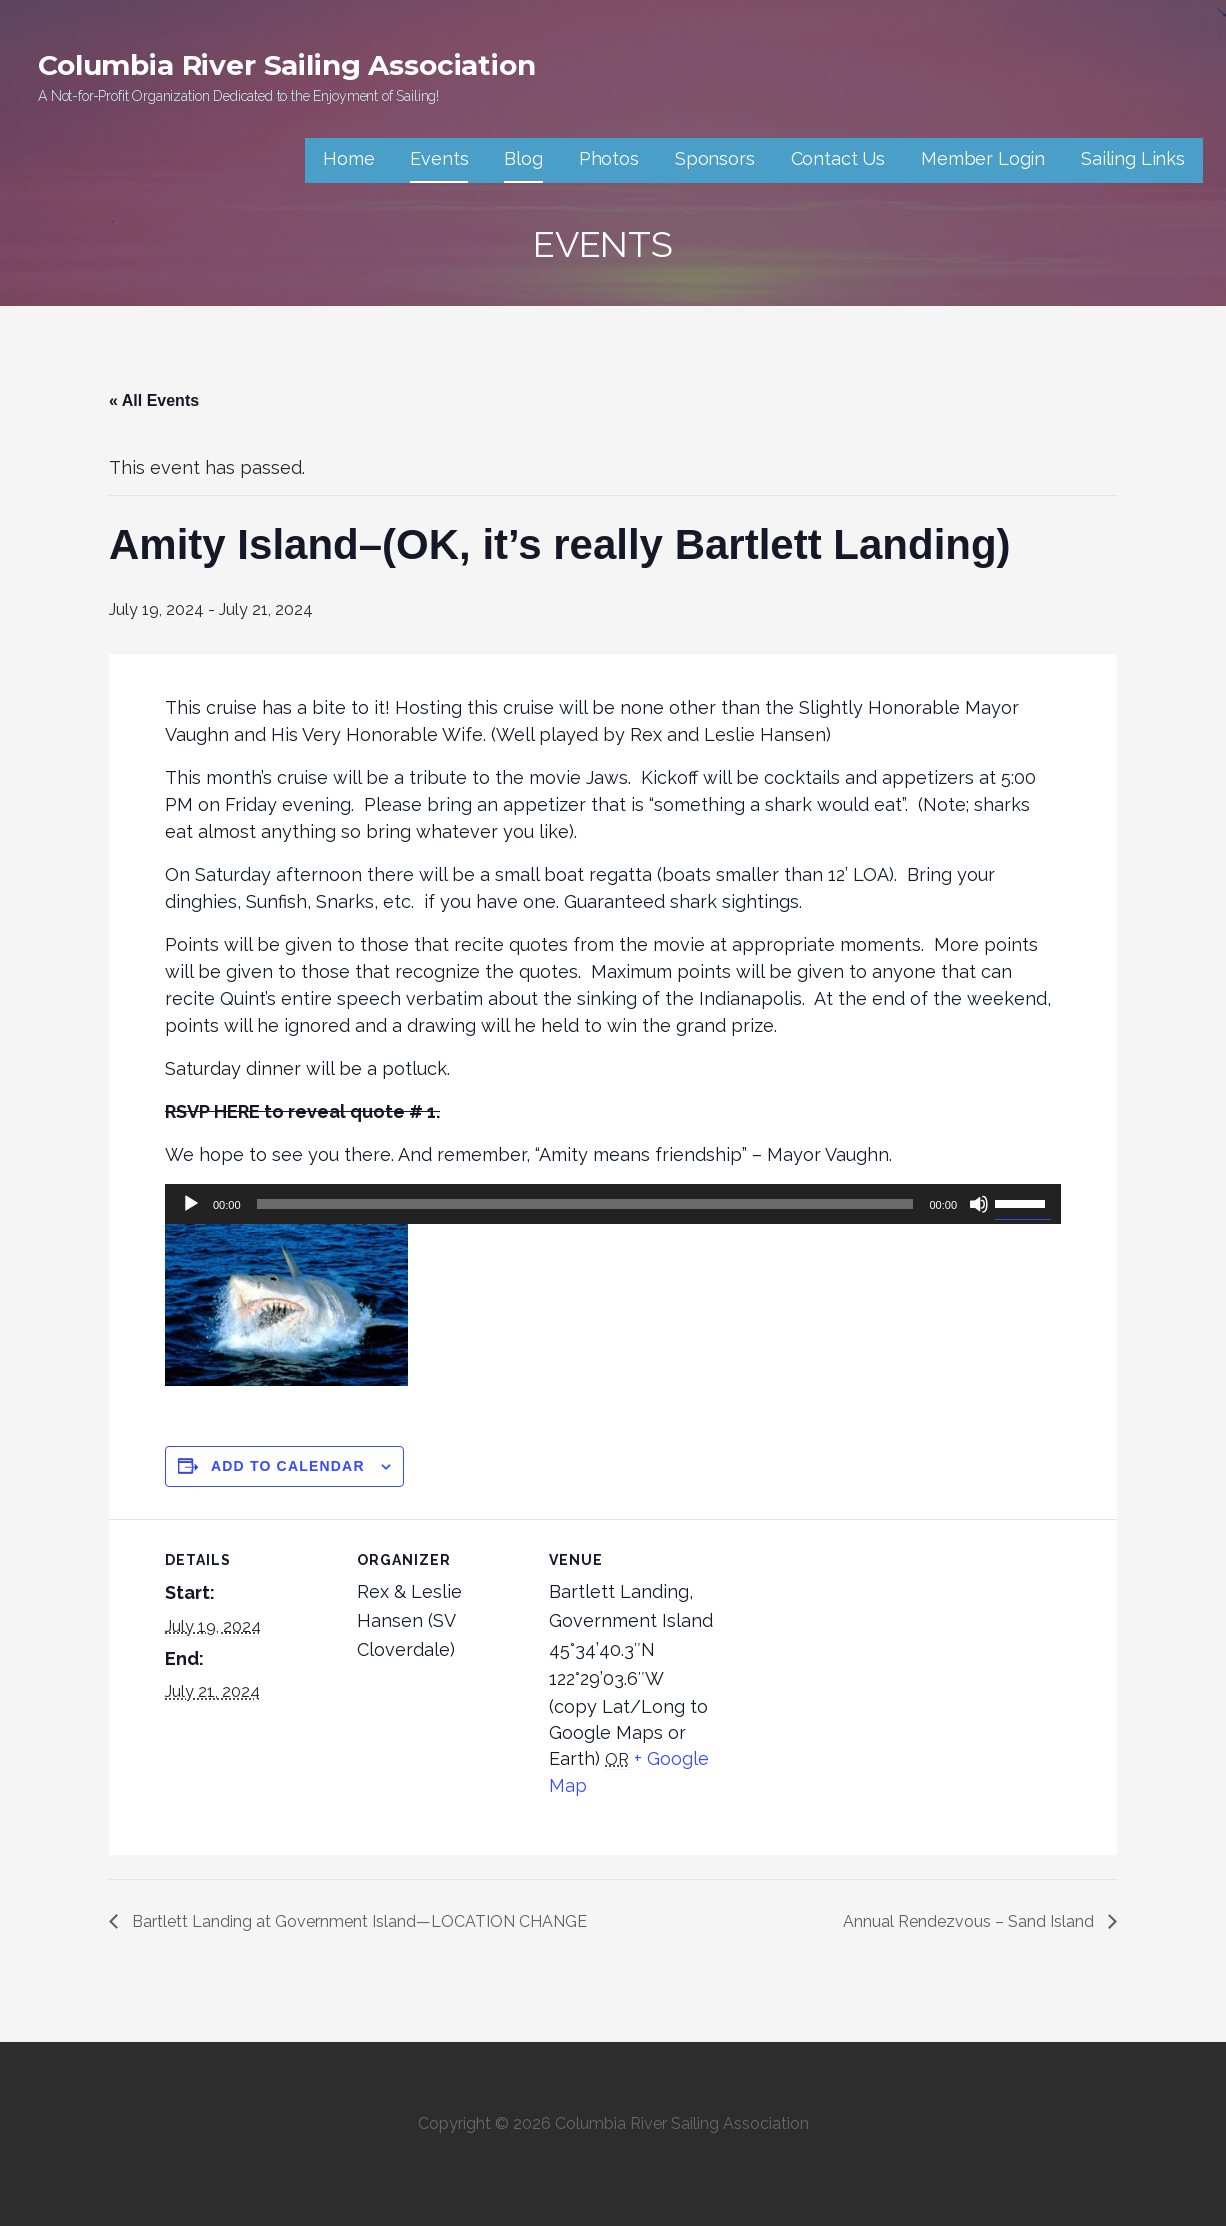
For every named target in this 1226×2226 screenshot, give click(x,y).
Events (439, 158)
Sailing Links (1133, 158)
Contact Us (838, 158)
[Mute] (979, 1204)
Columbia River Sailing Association (287, 65)
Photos (609, 158)
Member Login (983, 158)
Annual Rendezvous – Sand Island (970, 1921)
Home (348, 158)
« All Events (154, 400)
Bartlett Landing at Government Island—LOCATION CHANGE (357, 1921)
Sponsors (715, 158)
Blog (523, 158)
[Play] (191, 1204)
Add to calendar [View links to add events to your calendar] (288, 1466)
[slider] (585, 1204)
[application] (613, 1204)
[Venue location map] (846, 1656)
